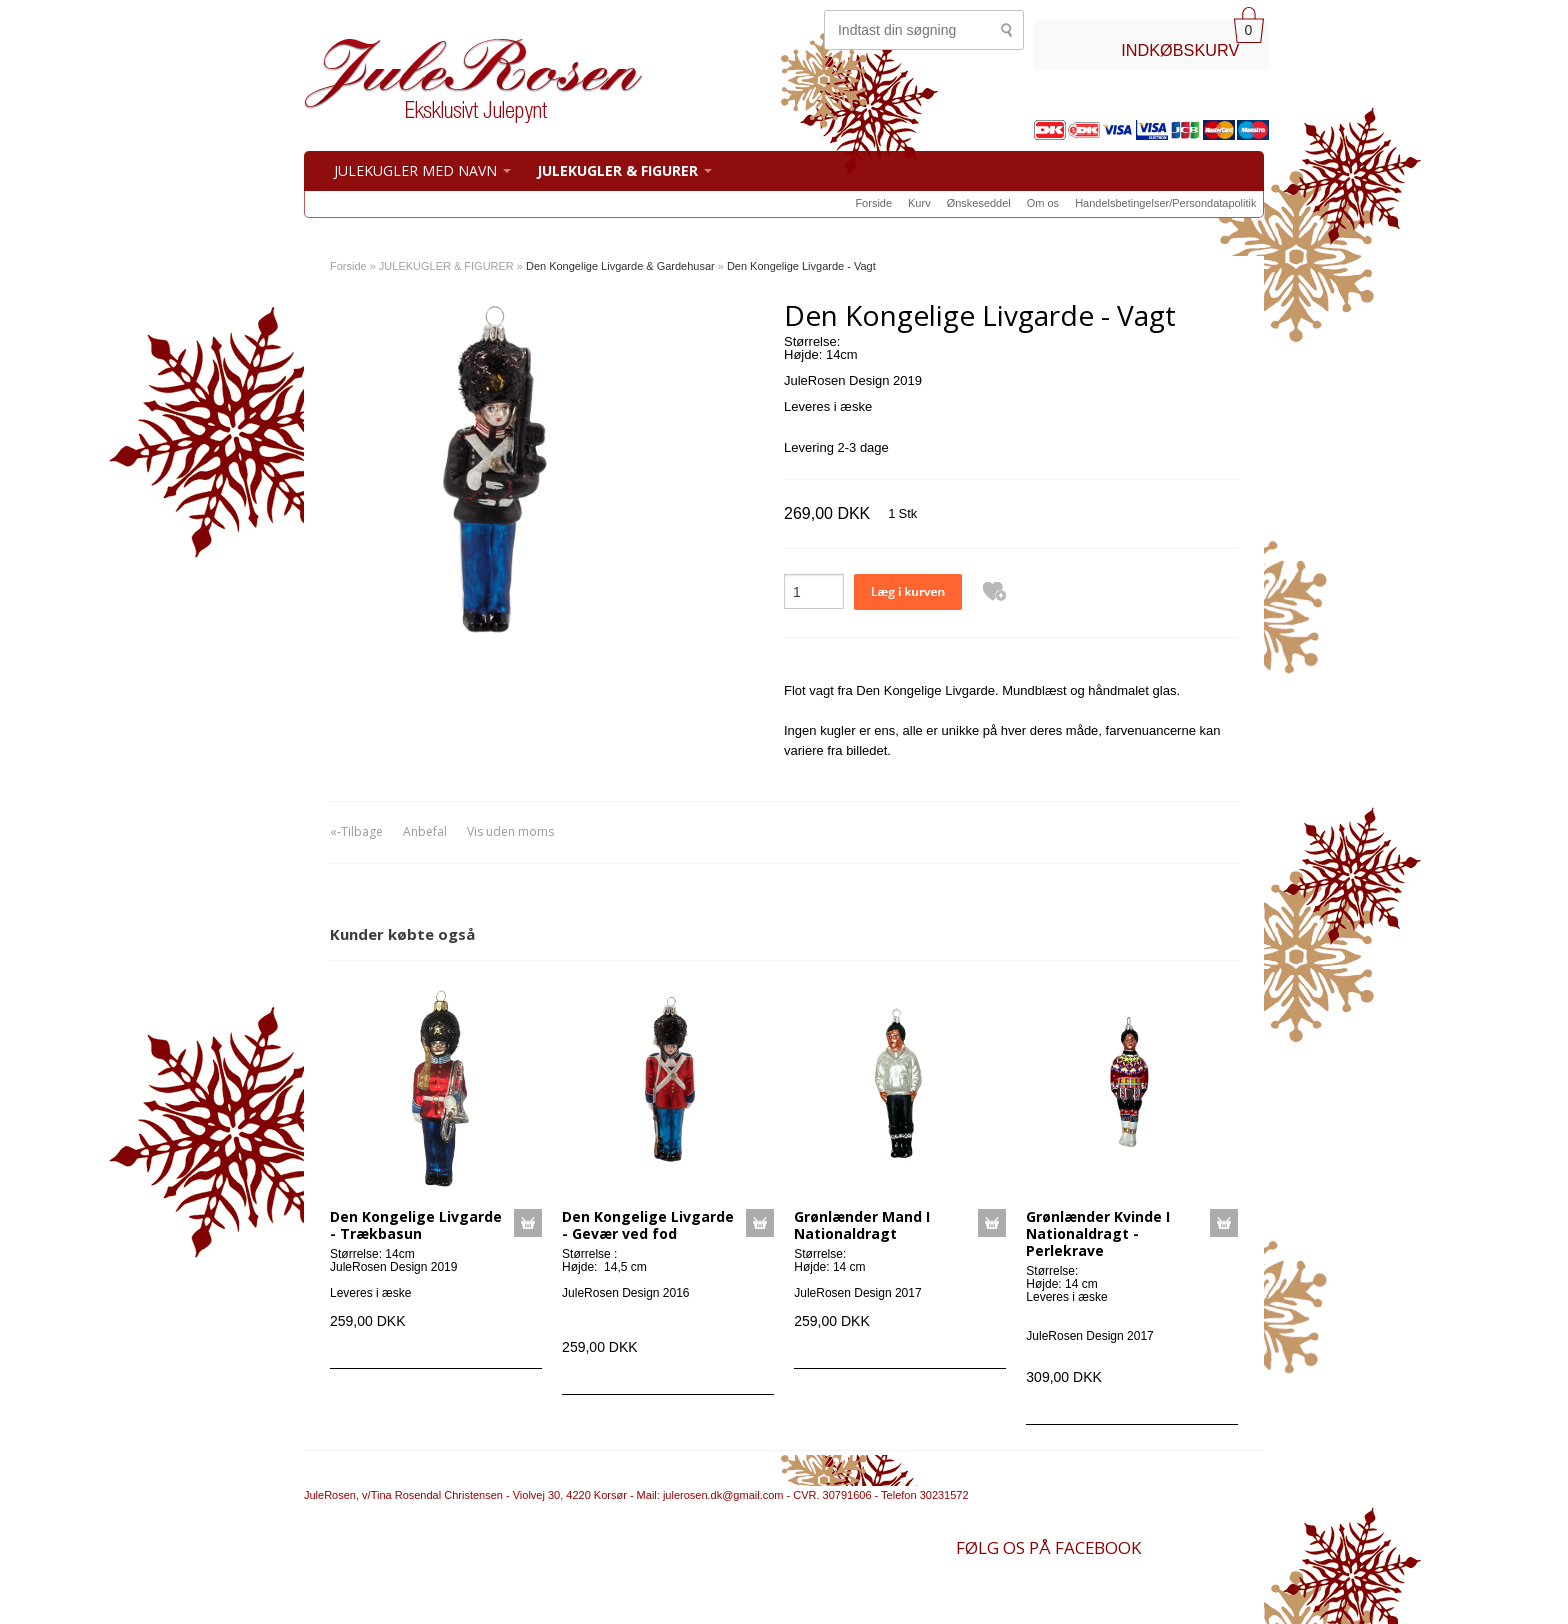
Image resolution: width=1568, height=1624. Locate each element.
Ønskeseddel (979, 203)
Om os (1043, 203)
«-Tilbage (356, 831)
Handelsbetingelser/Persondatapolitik (1165, 203)
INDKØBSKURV (1180, 50)
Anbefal (425, 831)
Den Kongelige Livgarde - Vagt (801, 266)
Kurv (919, 203)
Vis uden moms (510, 831)
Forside (873, 203)
